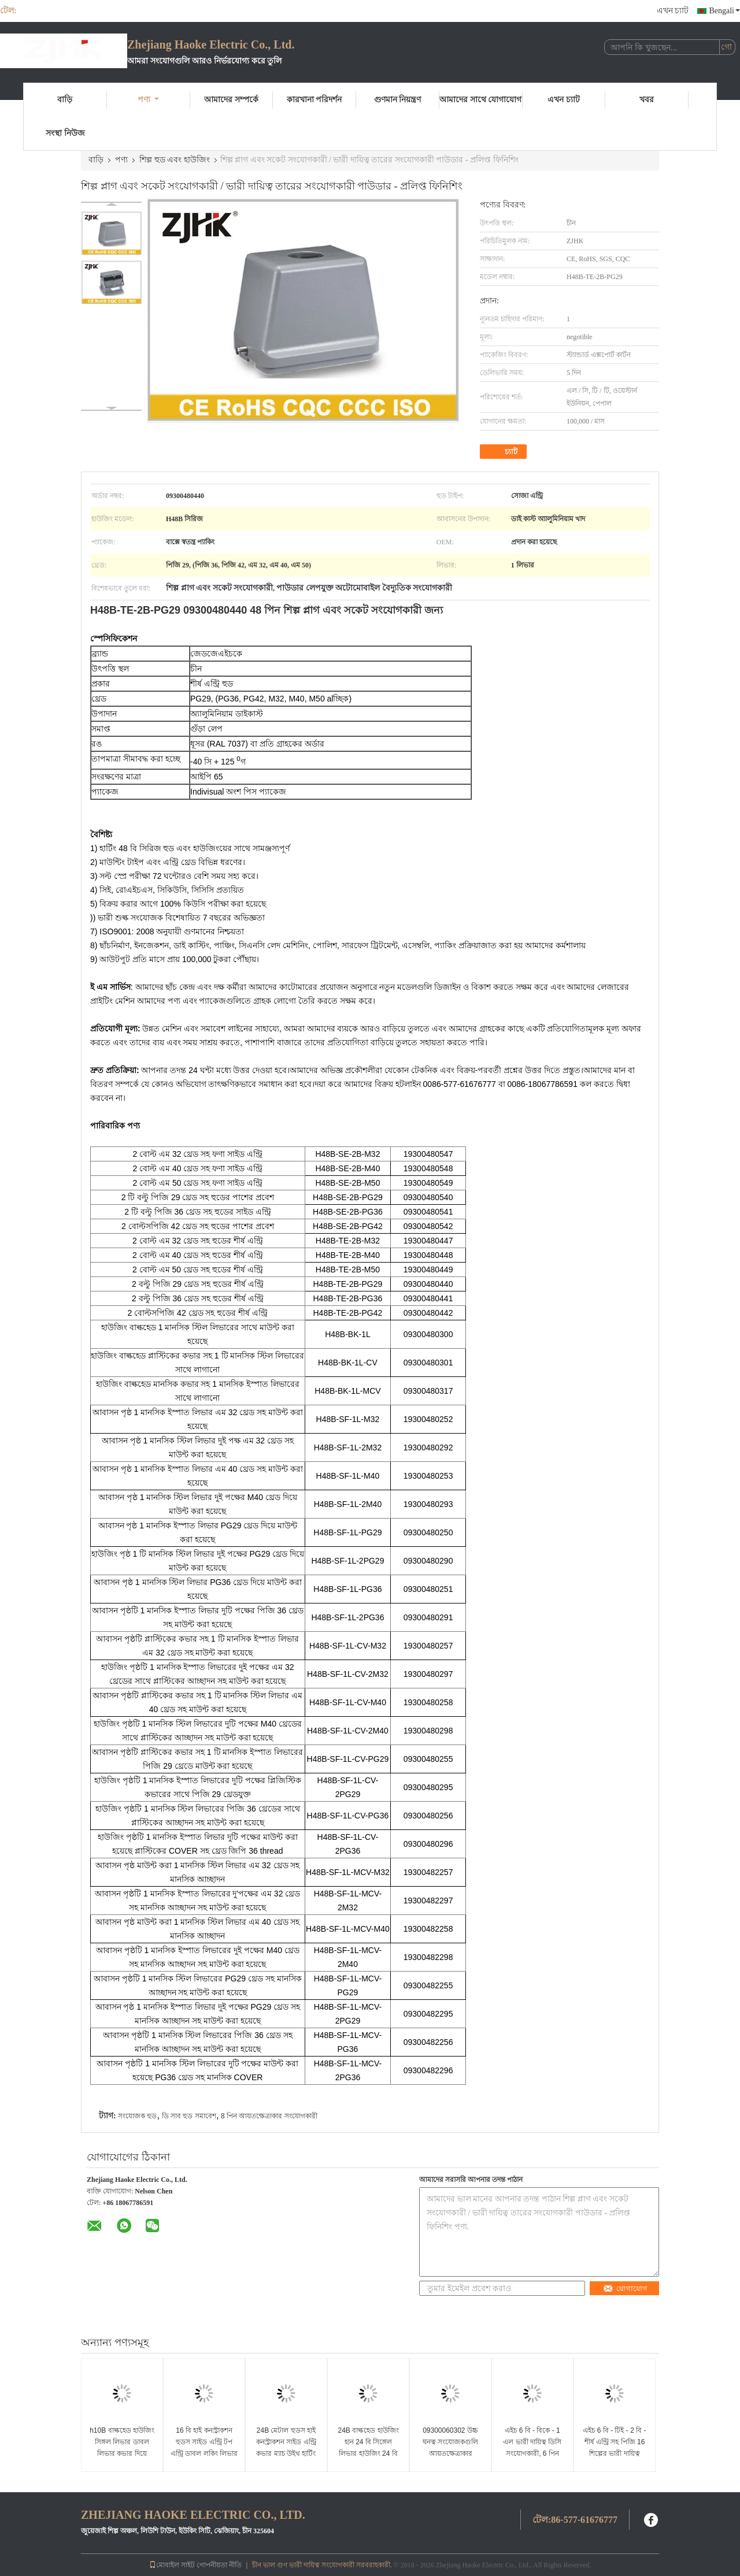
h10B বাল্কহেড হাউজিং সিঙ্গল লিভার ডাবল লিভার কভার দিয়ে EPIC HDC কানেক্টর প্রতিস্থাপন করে (122, 2453)
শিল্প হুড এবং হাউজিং (174, 159)
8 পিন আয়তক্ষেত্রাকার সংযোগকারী (269, 2116)
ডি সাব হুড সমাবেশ (189, 2116)
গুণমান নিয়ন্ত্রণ (397, 99)
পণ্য (148, 99)
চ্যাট (504, 452)
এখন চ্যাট (673, 10)
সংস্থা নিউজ (65, 133)
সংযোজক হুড (137, 2116)
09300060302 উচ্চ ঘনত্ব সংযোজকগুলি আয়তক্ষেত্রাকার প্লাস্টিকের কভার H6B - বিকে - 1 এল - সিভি (450, 2453)
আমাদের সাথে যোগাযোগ (480, 99)
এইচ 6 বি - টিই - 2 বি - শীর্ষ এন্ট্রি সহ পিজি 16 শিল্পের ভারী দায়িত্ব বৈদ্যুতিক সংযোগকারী (614, 2447)
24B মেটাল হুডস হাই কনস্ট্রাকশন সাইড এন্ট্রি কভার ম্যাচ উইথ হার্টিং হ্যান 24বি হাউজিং (286, 2447)
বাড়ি (64, 99)
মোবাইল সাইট (172, 2565)
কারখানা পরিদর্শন (314, 99)
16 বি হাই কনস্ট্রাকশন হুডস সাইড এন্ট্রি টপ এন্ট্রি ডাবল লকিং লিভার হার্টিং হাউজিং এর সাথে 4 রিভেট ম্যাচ (204, 2453)
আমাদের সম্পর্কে (231, 99)
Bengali (724, 10)
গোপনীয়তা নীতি (219, 2565)
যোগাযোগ (625, 2288)
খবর (646, 99)
